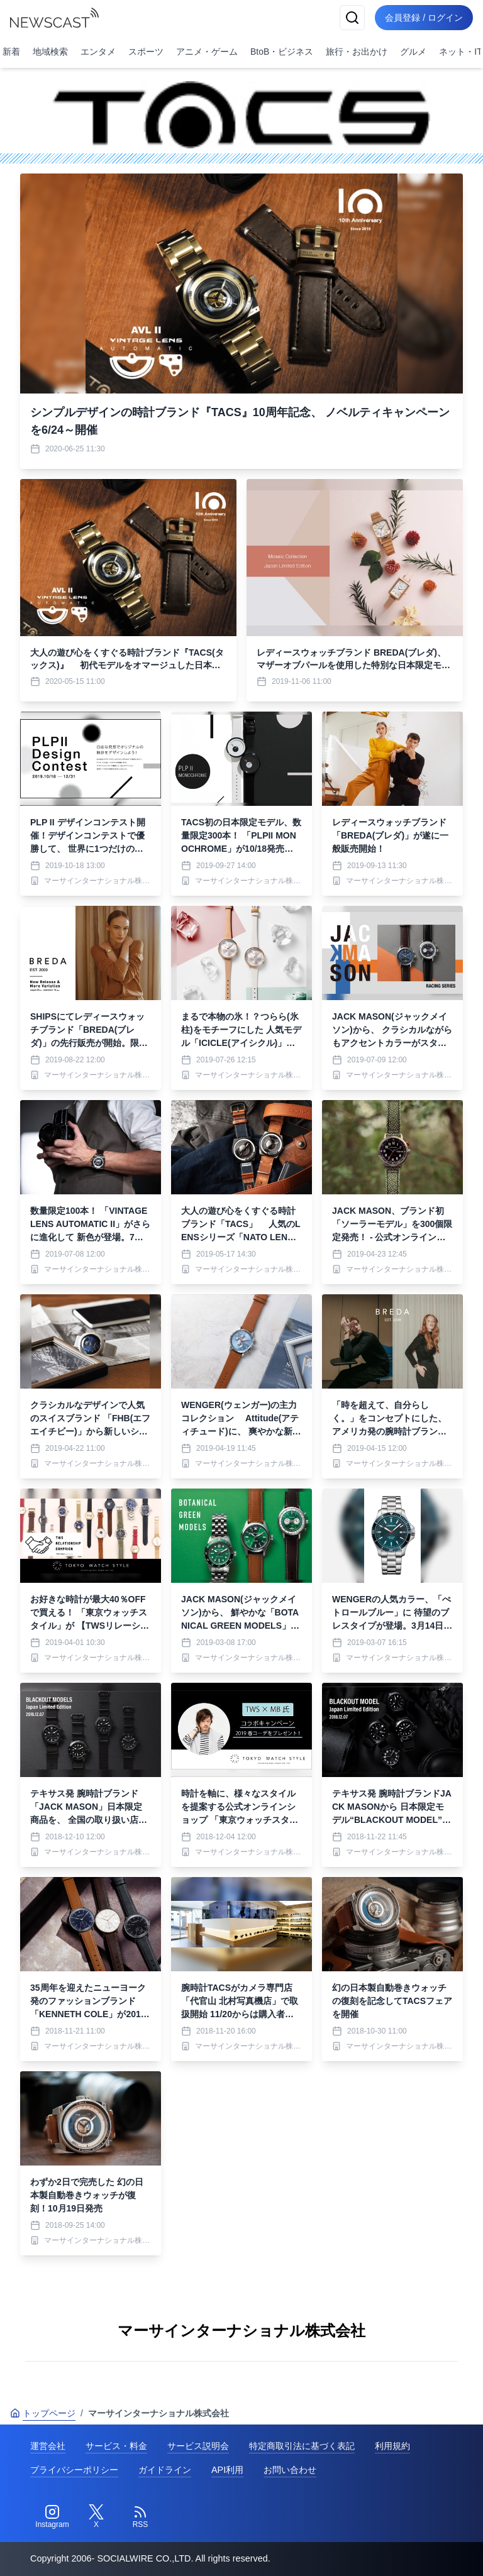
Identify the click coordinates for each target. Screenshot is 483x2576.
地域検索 (50, 52)
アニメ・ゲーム (207, 52)
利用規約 (392, 2446)
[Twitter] (96, 2517)
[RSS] (140, 2517)
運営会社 (47, 2446)
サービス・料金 (116, 2446)
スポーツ (146, 52)
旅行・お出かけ (356, 52)
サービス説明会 (198, 2446)
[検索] (352, 17)
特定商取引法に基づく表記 (302, 2446)
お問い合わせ (290, 2470)
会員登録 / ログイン (424, 18)
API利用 (227, 2470)
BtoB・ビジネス (281, 52)
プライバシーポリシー (74, 2470)
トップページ (42, 2413)
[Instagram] (52, 2517)
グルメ (413, 52)
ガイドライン (164, 2470)
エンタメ (98, 52)
